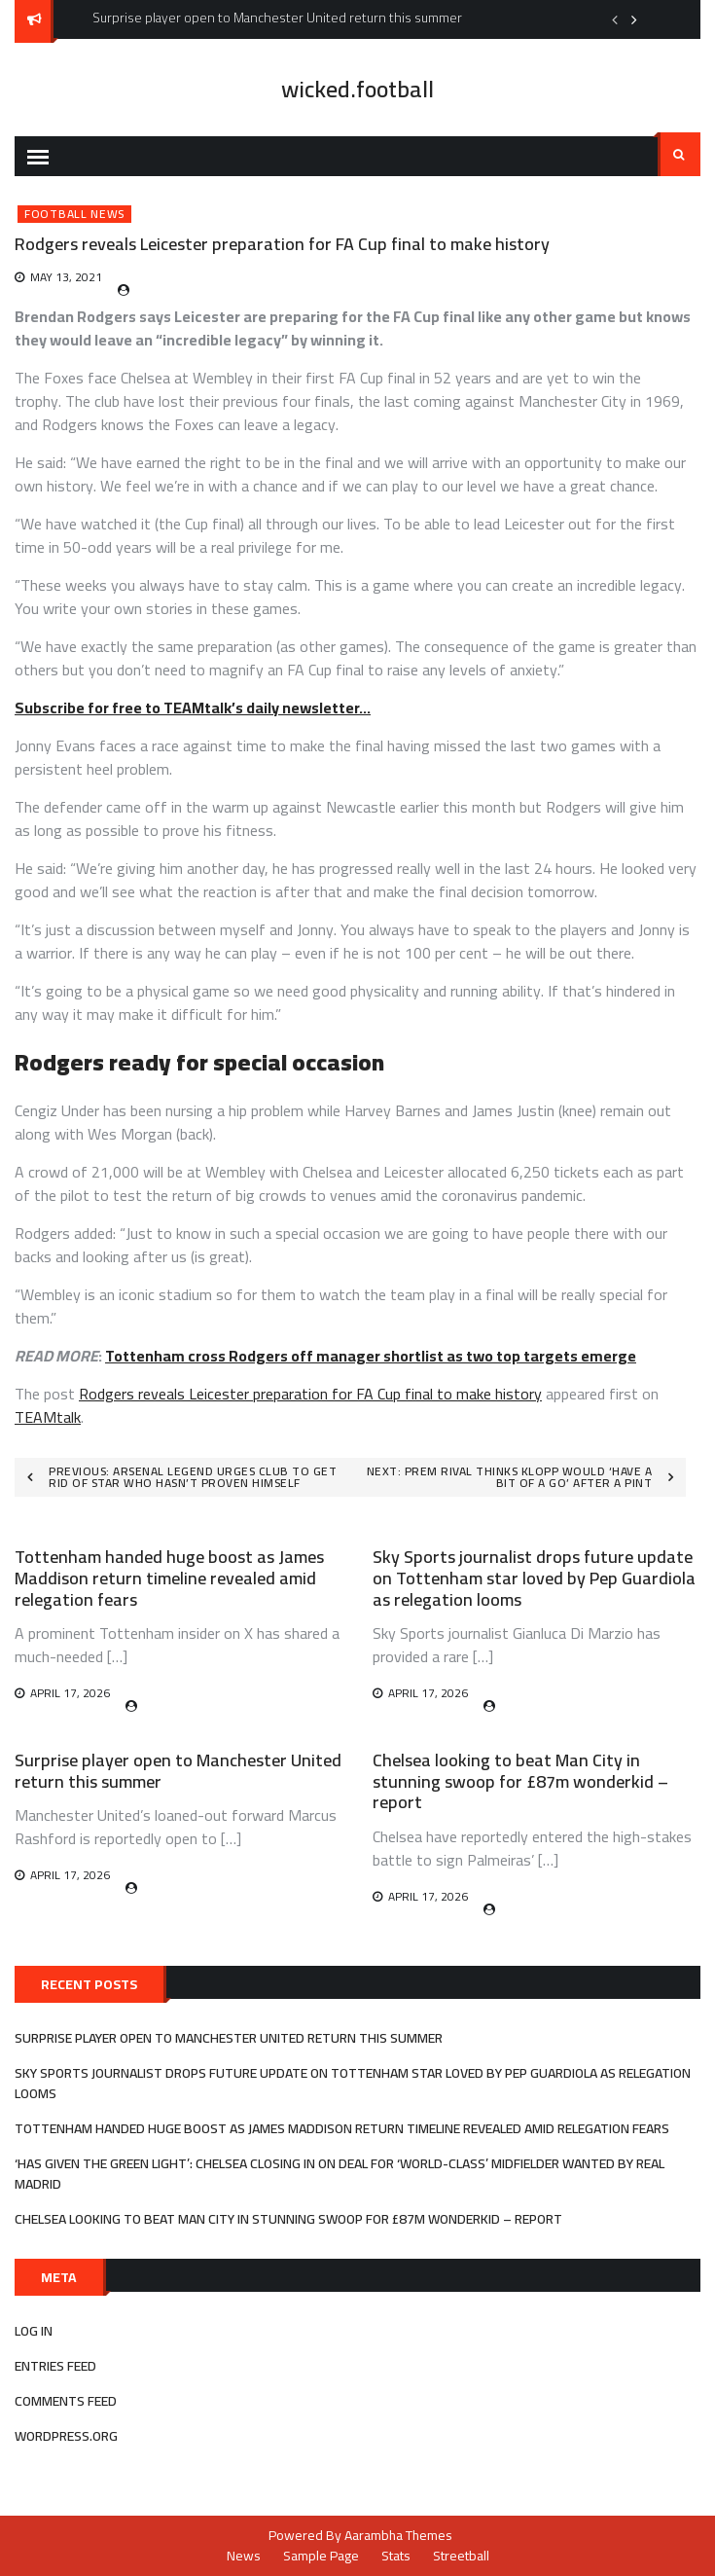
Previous (615, 19)
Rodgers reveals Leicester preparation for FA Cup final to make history (310, 1393)
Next (634, 19)
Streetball (461, 2555)
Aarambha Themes (398, 2535)
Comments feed (66, 2400)
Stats (396, 2555)
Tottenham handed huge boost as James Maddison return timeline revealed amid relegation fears (169, 1578)
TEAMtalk (48, 1417)
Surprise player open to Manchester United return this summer (178, 1770)
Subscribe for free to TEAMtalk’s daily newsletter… (193, 707)
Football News (74, 214)
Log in (34, 2330)
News (244, 2555)
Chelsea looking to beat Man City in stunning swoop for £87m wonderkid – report (520, 1781)
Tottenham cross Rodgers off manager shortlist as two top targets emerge (370, 1355)
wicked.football (357, 89)
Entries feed (55, 2365)
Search (679, 155)
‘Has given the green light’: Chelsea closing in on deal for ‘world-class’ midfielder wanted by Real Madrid (339, 2173)
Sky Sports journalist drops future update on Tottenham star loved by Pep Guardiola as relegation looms (534, 1578)
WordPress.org (66, 2436)
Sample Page (321, 2555)
